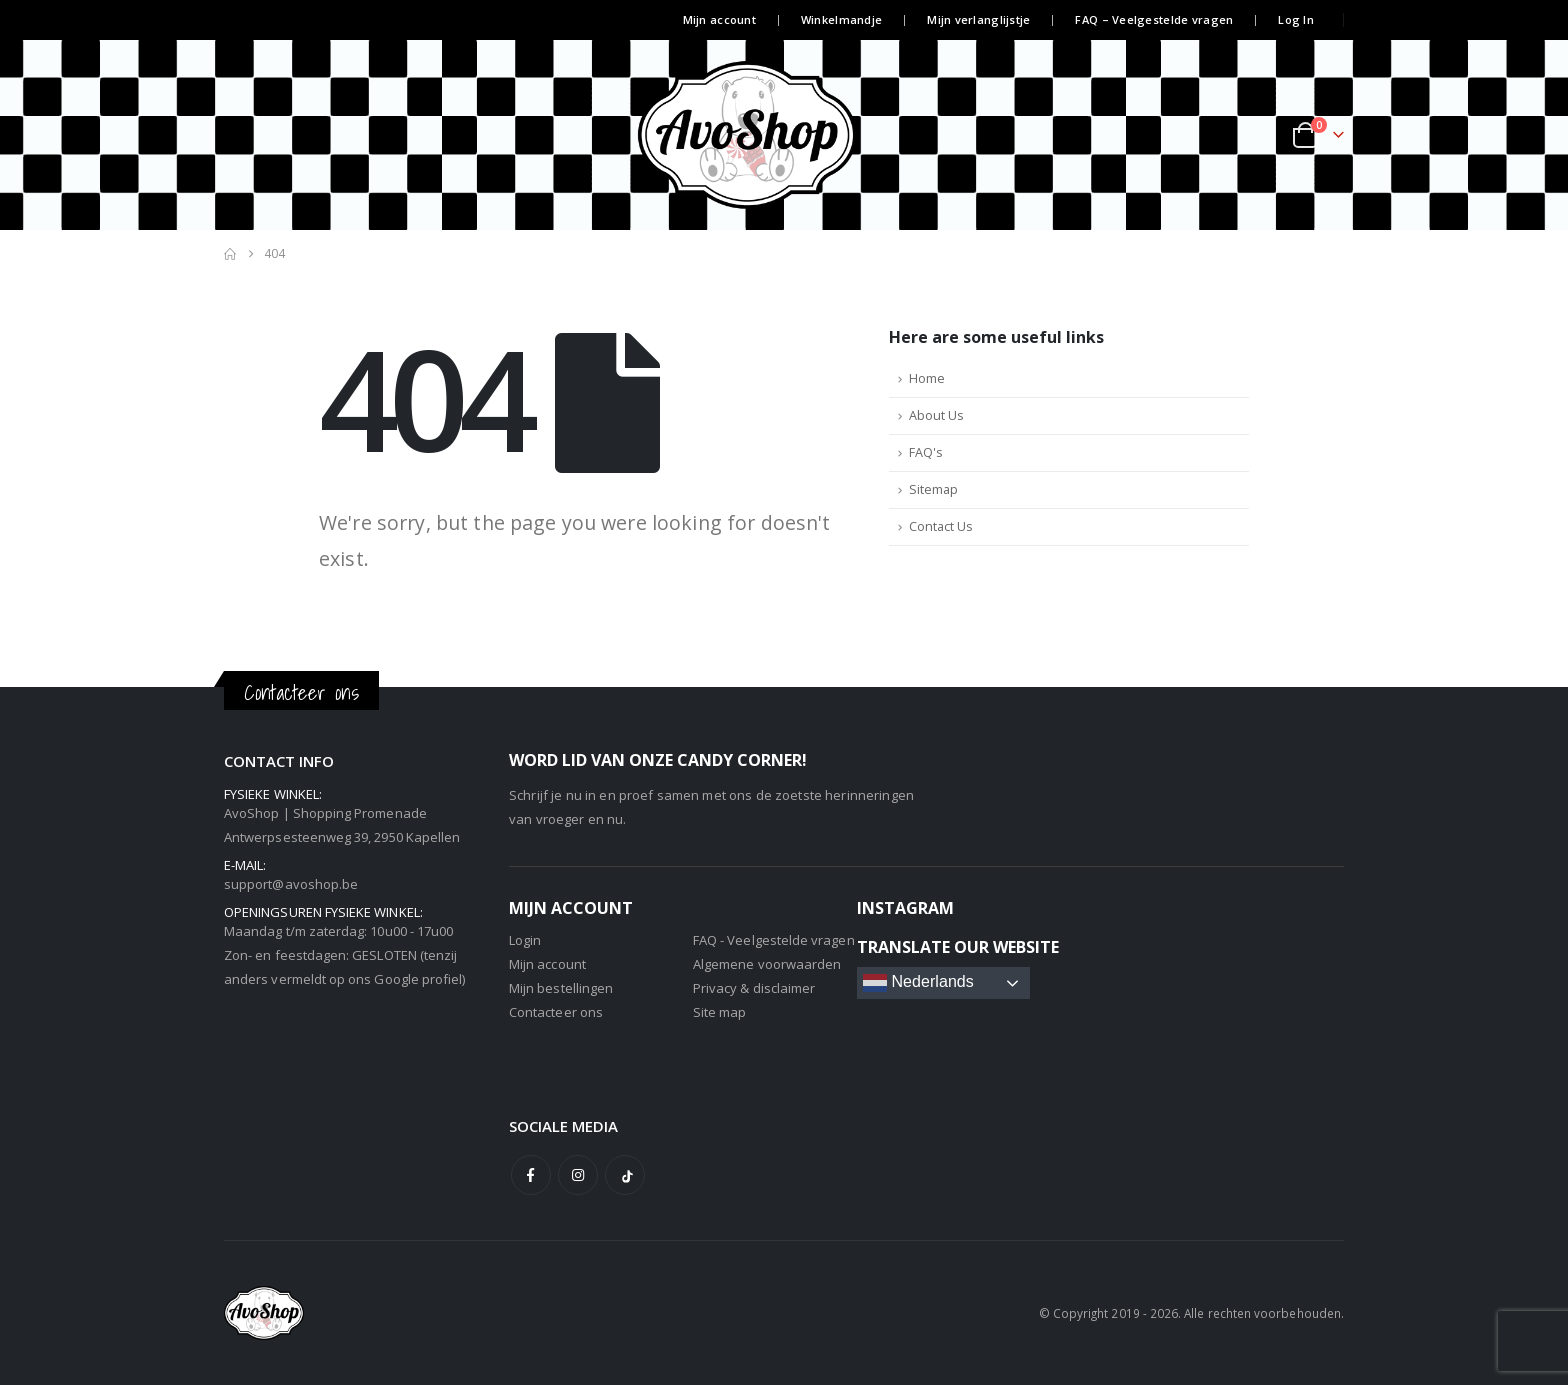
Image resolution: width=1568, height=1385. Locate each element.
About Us (936, 415)
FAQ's (926, 452)
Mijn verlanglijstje (978, 19)
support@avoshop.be (291, 884)
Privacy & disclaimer (754, 988)
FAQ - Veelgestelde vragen (774, 940)
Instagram (578, 1175)
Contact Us (941, 526)
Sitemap (933, 489)
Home (927, 378)
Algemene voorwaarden (767, 964)
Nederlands (918, 983)
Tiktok (625, 1175)
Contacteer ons (556, 1012)
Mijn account (719, 19)
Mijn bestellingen (561, 988)
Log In (1296, 19)
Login (525, 940)
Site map (720, 1012)
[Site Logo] (784, 135)
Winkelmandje (841, 19)
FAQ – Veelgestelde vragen (1154, 19)
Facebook (531, 1175)
